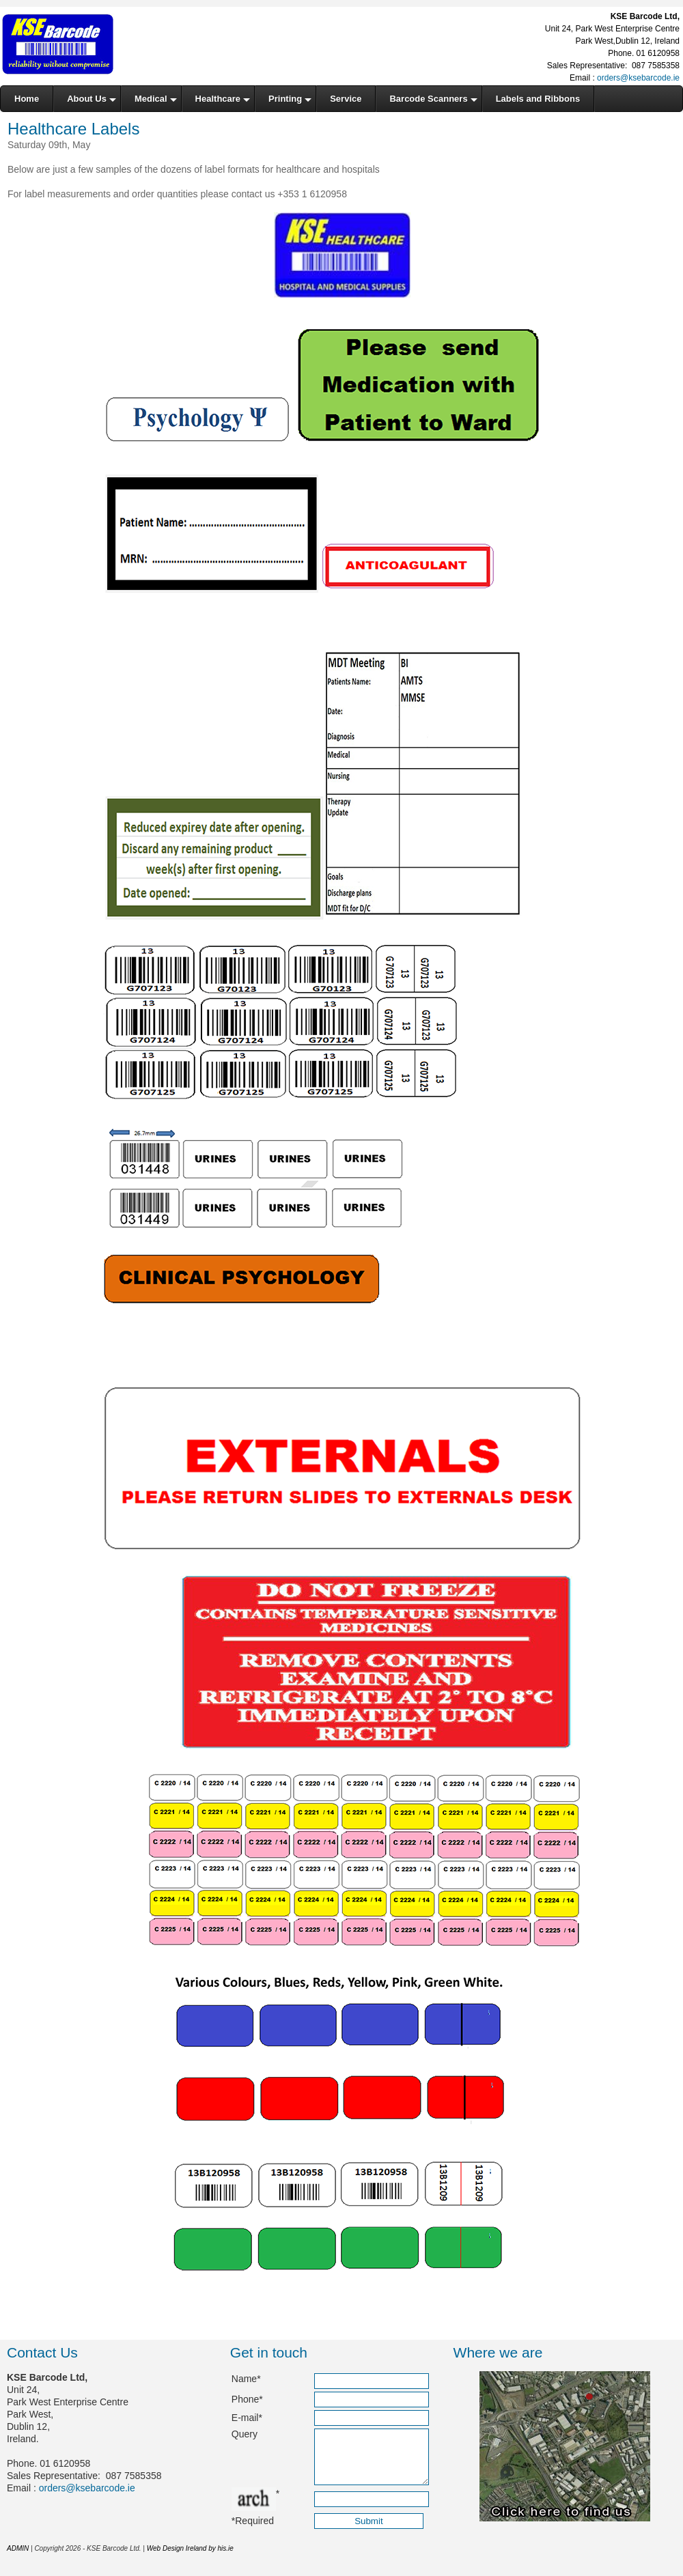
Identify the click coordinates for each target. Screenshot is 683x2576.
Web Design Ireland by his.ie (190, 2558)
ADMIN (18, 2558)
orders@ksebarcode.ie (638, 78)
